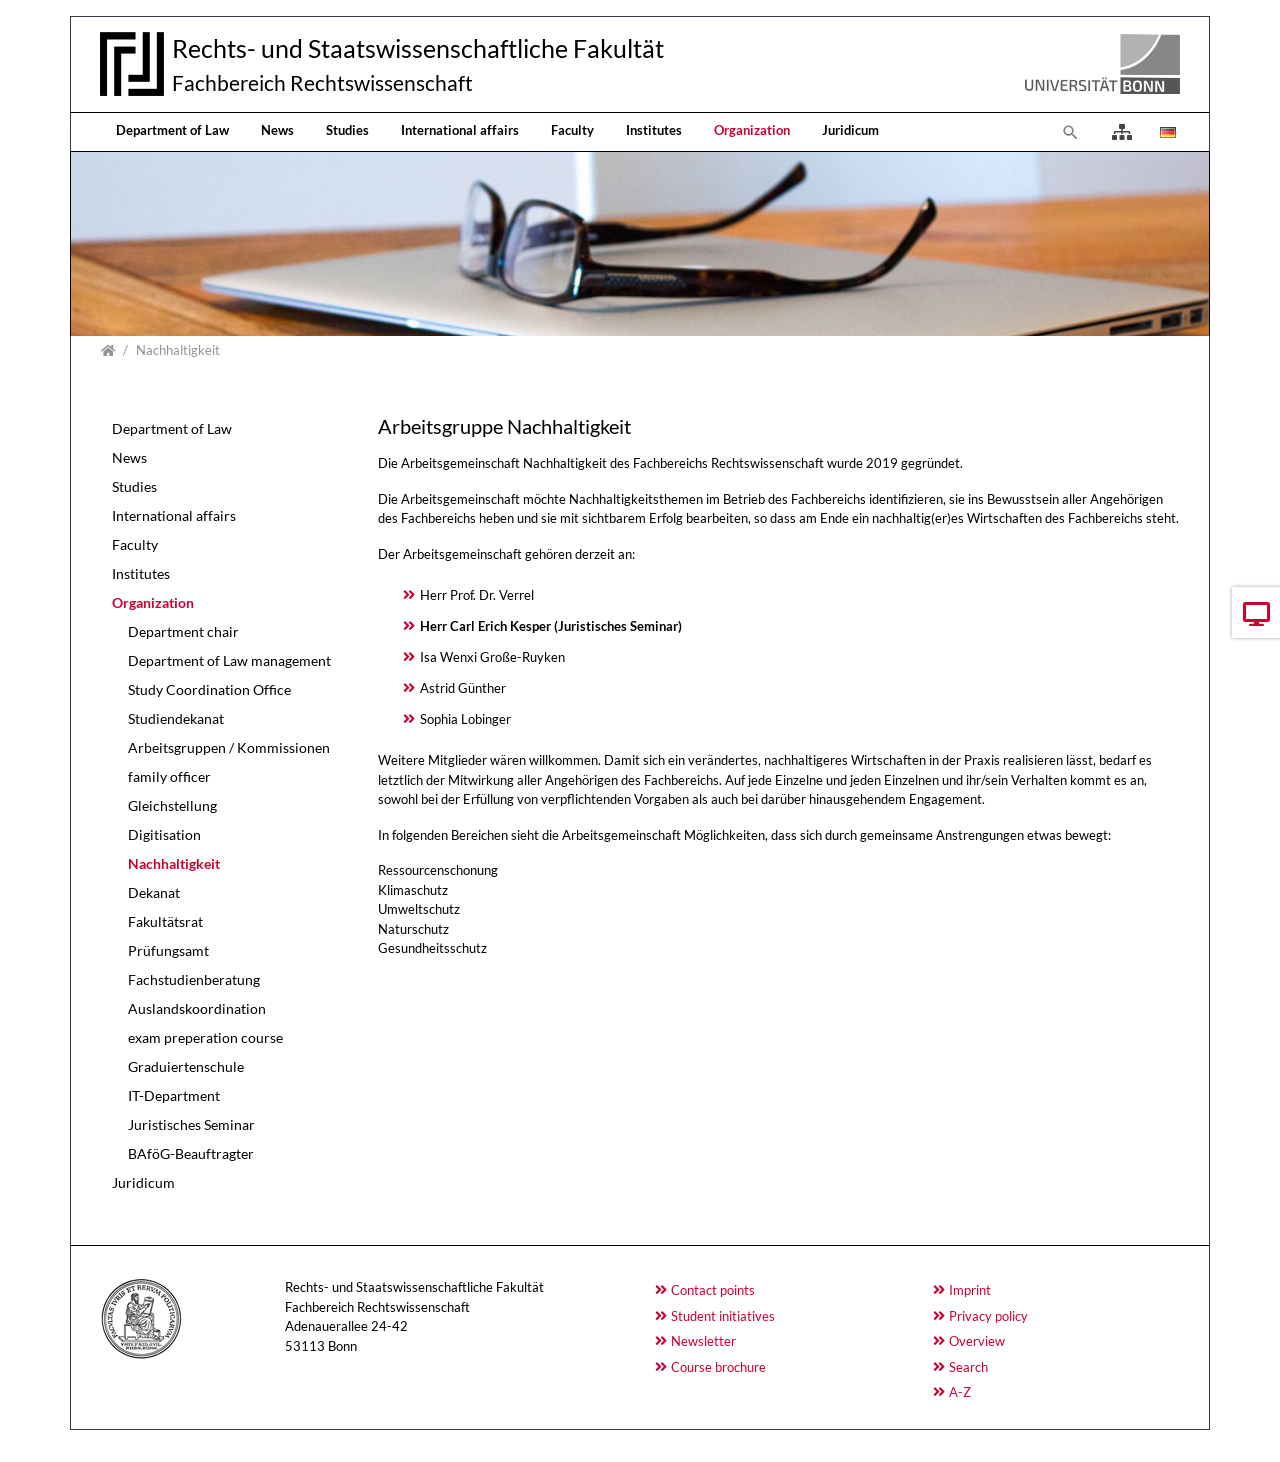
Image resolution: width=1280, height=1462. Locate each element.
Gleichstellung (172, 805)
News (277, 130)
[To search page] (1071, 132)
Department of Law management (229, 660)
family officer (169, 776)
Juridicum (850, 130)
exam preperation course (205, 1037)
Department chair (183, 631)
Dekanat (154, 892)
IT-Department (174, 1095)
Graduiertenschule (186, 1066)
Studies (347, 130)
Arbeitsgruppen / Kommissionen (229, 747)
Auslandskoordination (197, 1008)
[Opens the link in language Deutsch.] (1166, 132)
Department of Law (172, 130)
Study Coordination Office (209, 689)
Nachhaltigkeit (174, 863)
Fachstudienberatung (194, 979)
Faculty (572, 130)
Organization (752, 130)
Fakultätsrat (165, 921)
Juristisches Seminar (191, 1124)
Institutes (654, 130)
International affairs (460, 130)
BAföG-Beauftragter (191, 1153)
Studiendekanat (176, 718)
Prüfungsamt (168, 950)
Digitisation (164, 834)
